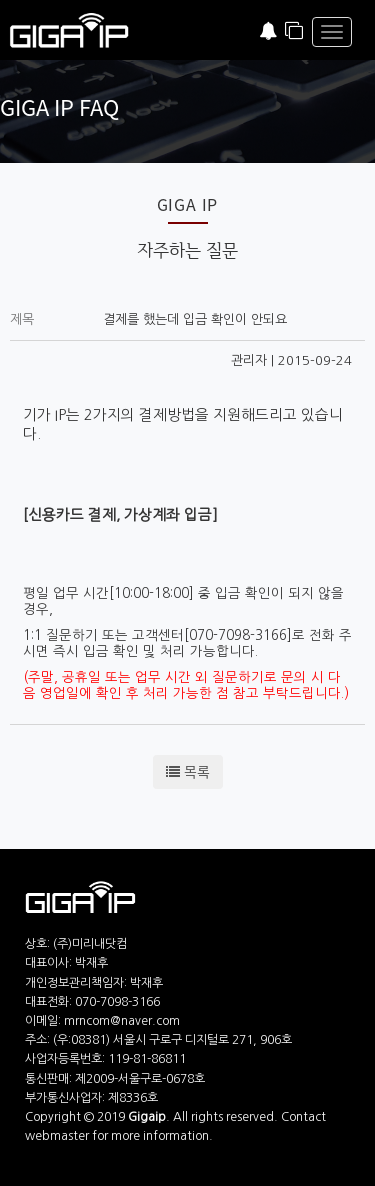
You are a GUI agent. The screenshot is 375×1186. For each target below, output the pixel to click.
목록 (188, 772)
